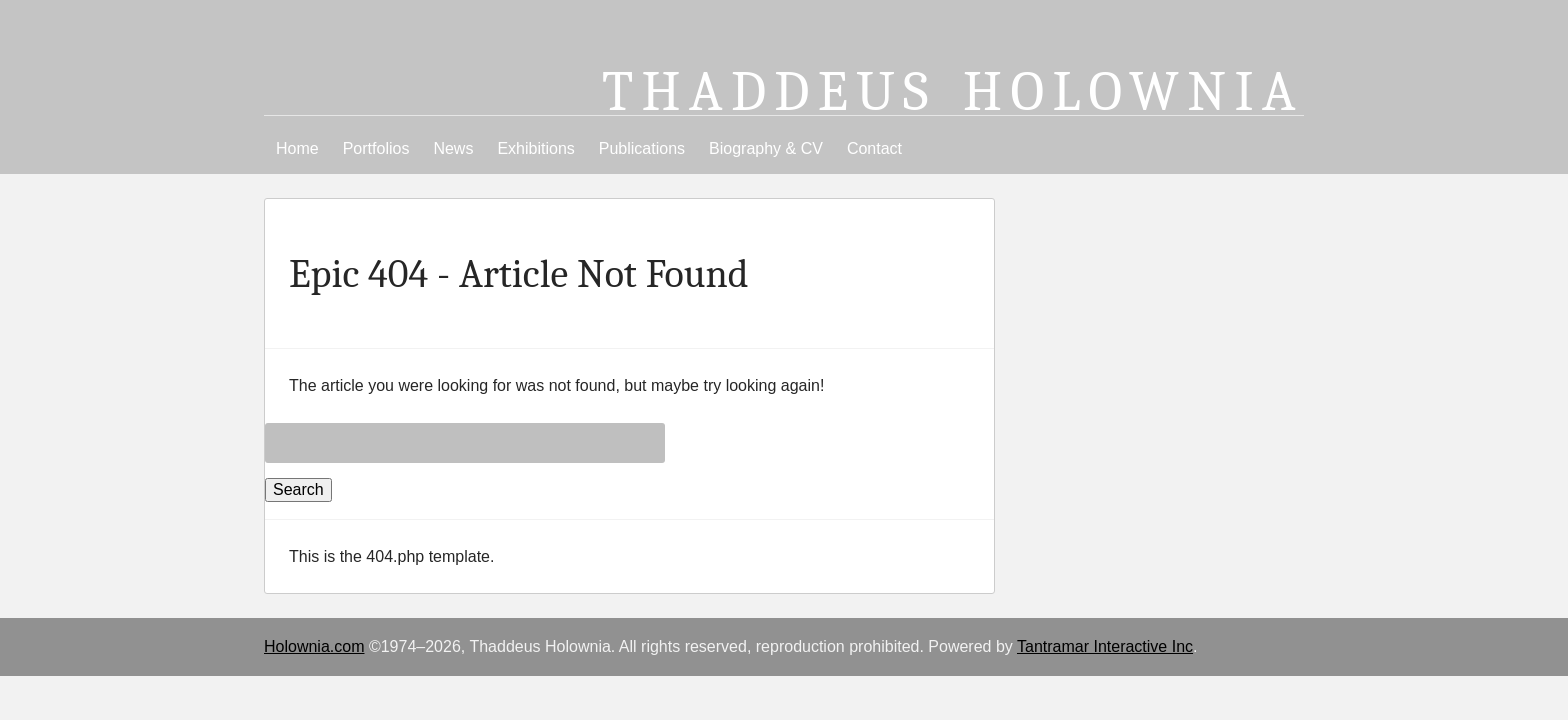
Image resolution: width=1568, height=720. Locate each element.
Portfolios (376, 148)
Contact (874, 148)
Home (297, 148)
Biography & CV (766, 148)
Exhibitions (535, 148)
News (453, 148)
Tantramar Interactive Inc (1105, 646)
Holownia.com (314, 646)
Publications (642, 148)
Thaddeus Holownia (953, 92)
